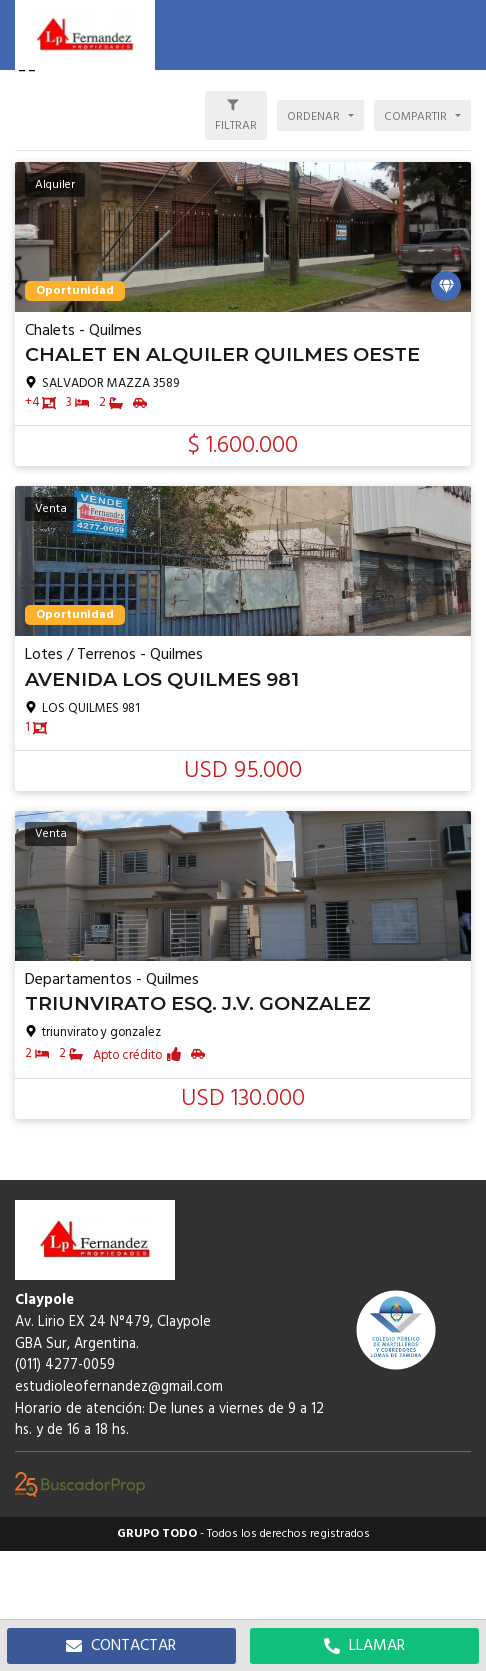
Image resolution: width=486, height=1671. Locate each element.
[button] (461, 35)
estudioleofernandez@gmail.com (119, 1387)
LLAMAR (364, 1646)
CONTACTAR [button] (121, 1646)
